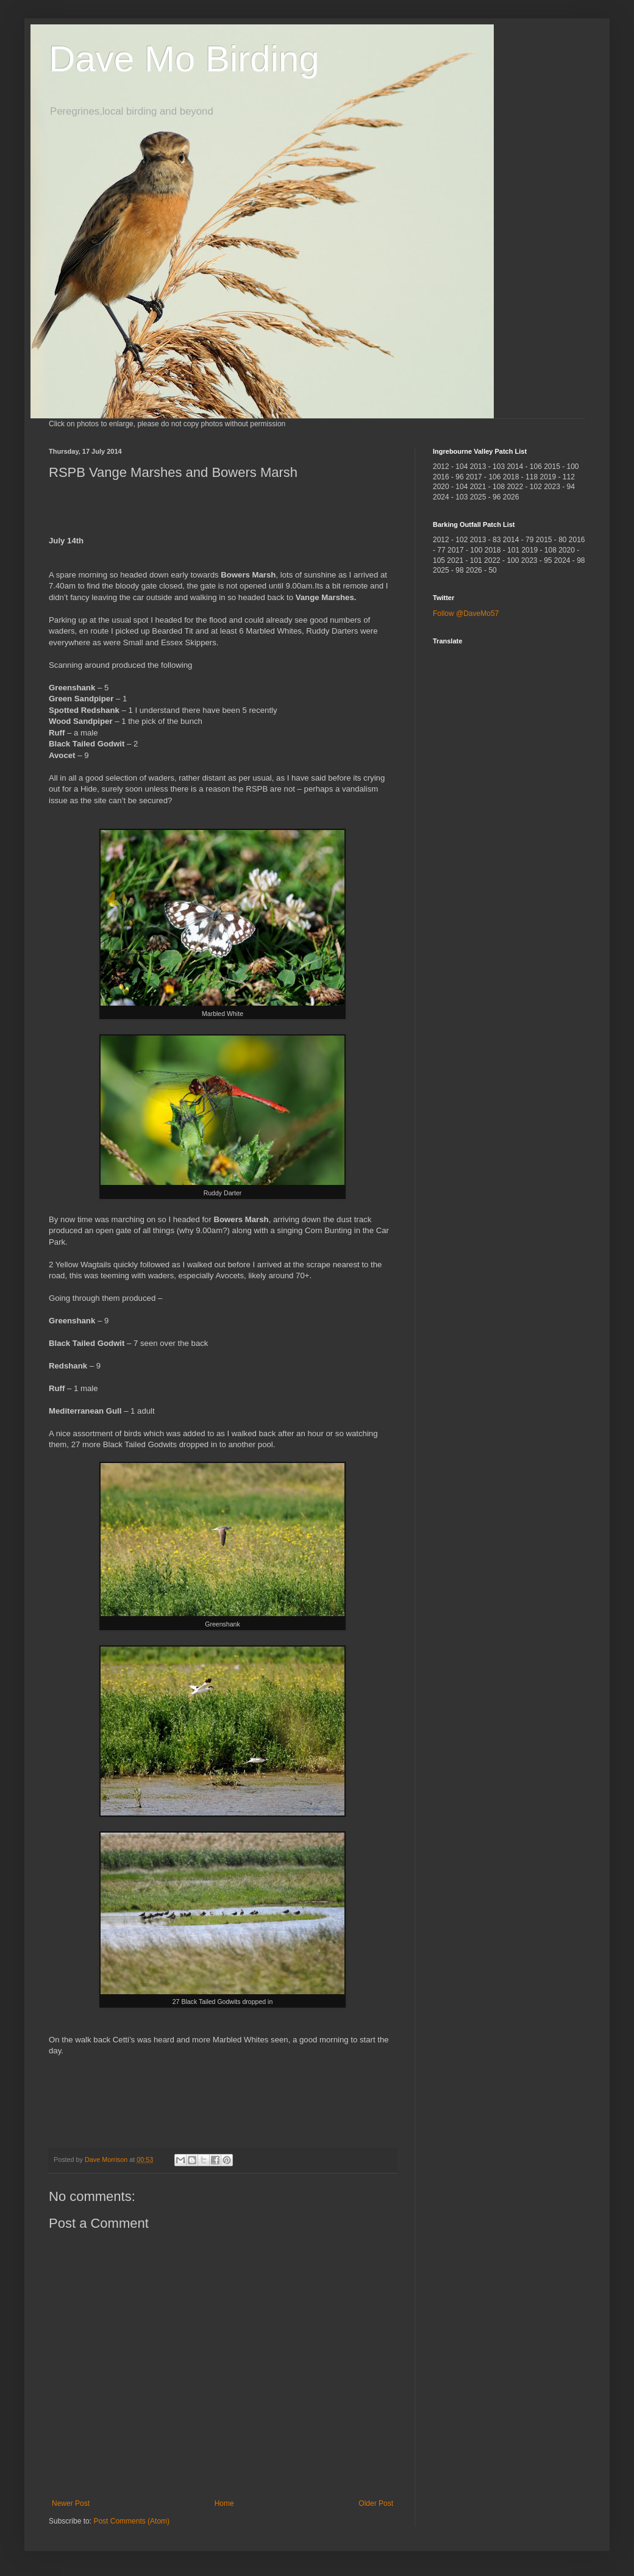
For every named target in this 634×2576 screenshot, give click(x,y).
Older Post (375, 2503)
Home (224, 2503)
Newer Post (71, 2503)
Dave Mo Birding (184, 58)
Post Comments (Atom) (131, 2521)
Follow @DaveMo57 (466, 613)
